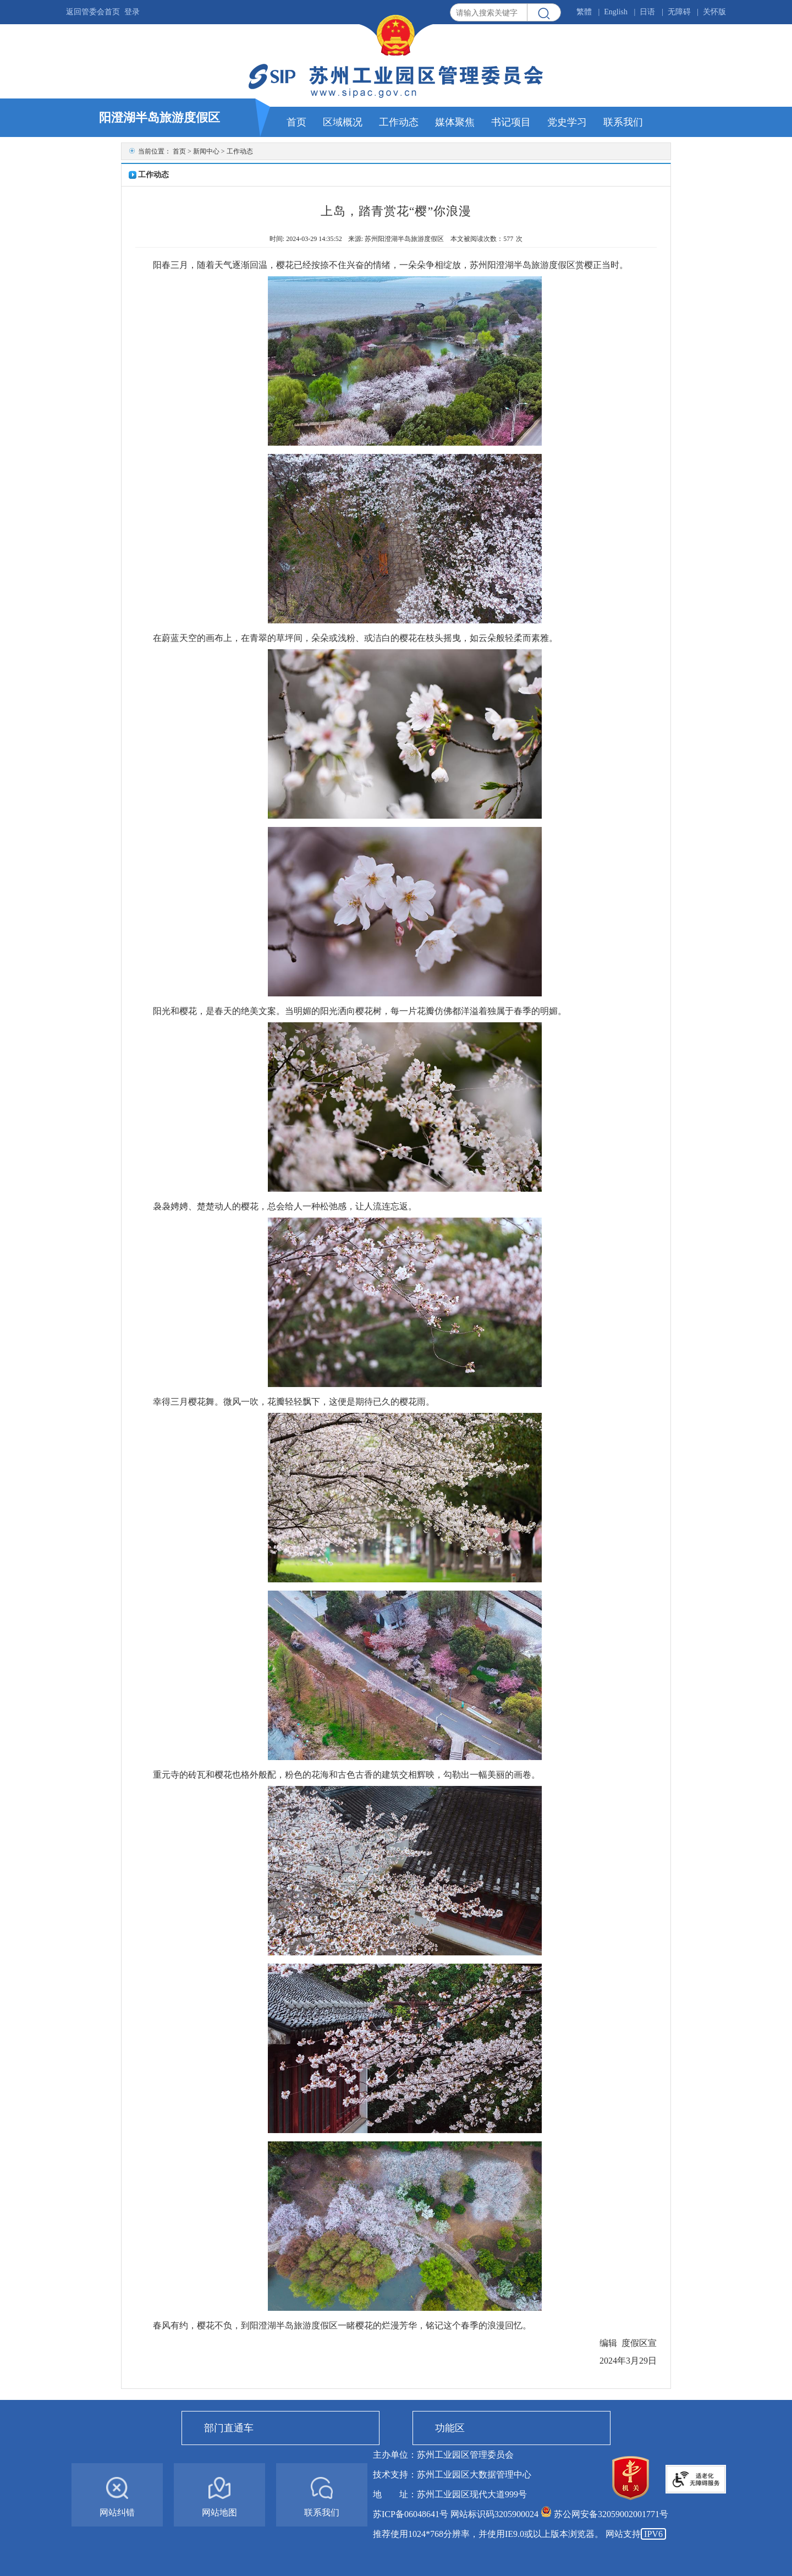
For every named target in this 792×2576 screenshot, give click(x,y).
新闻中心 (206, 151)
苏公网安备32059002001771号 (611, 2514)
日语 (647, 12)
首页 (179, 151)
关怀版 (714, 12)
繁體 (584, 12)
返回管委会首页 (93, 12)
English (616, 12)
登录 (132, 12)
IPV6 (653, 2534)
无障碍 (679, 12)
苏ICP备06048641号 (410, 2514)
